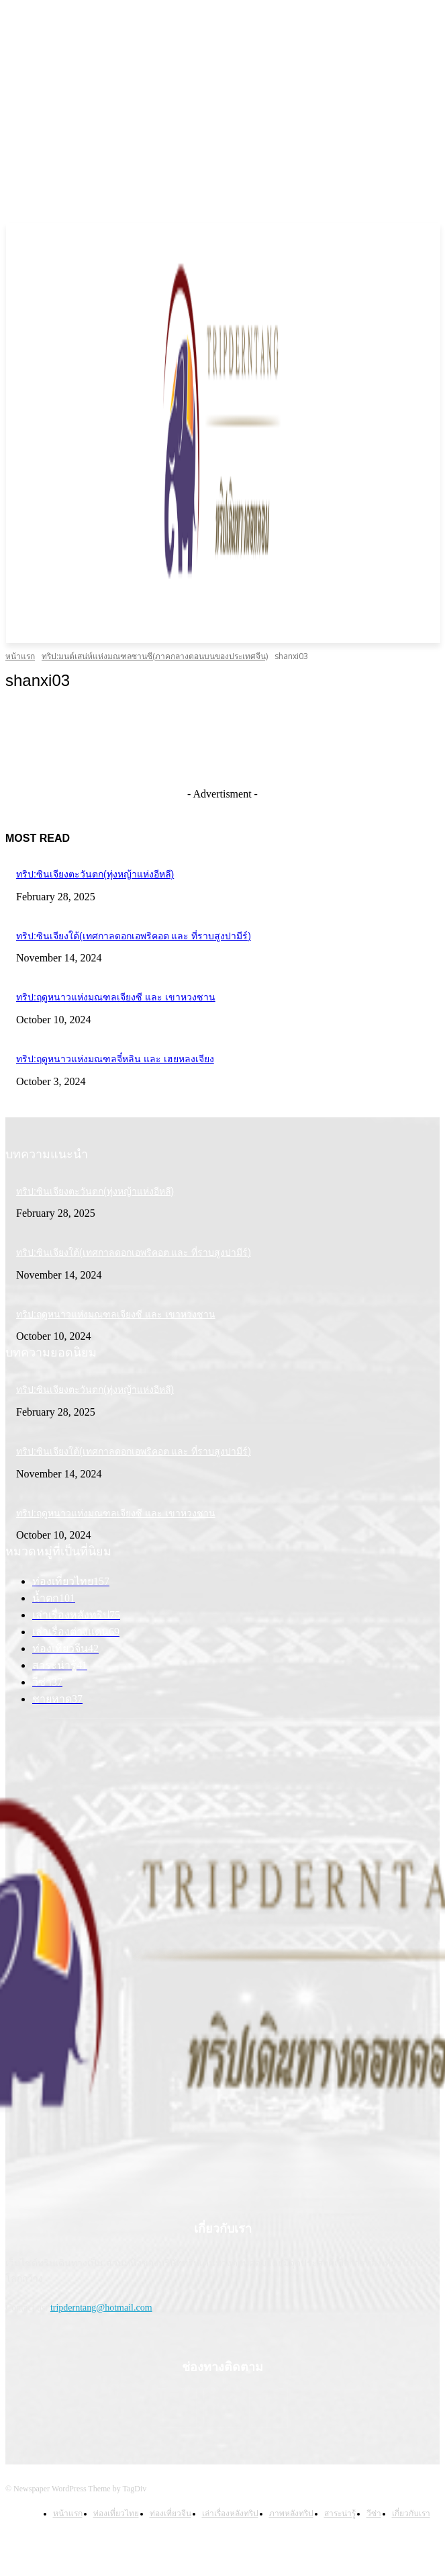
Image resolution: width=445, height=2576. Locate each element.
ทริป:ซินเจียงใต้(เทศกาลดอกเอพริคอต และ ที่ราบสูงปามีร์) (133, 936)
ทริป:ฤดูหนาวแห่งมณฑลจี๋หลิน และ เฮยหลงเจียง (115, 1059)
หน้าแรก (20, 656)
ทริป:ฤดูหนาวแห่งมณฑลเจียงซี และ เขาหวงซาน (115, 997)
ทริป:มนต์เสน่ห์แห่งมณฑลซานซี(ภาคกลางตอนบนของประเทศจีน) (155, 656)
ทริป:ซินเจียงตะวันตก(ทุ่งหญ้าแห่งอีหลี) (95, 874)
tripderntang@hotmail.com (101, 2308)
